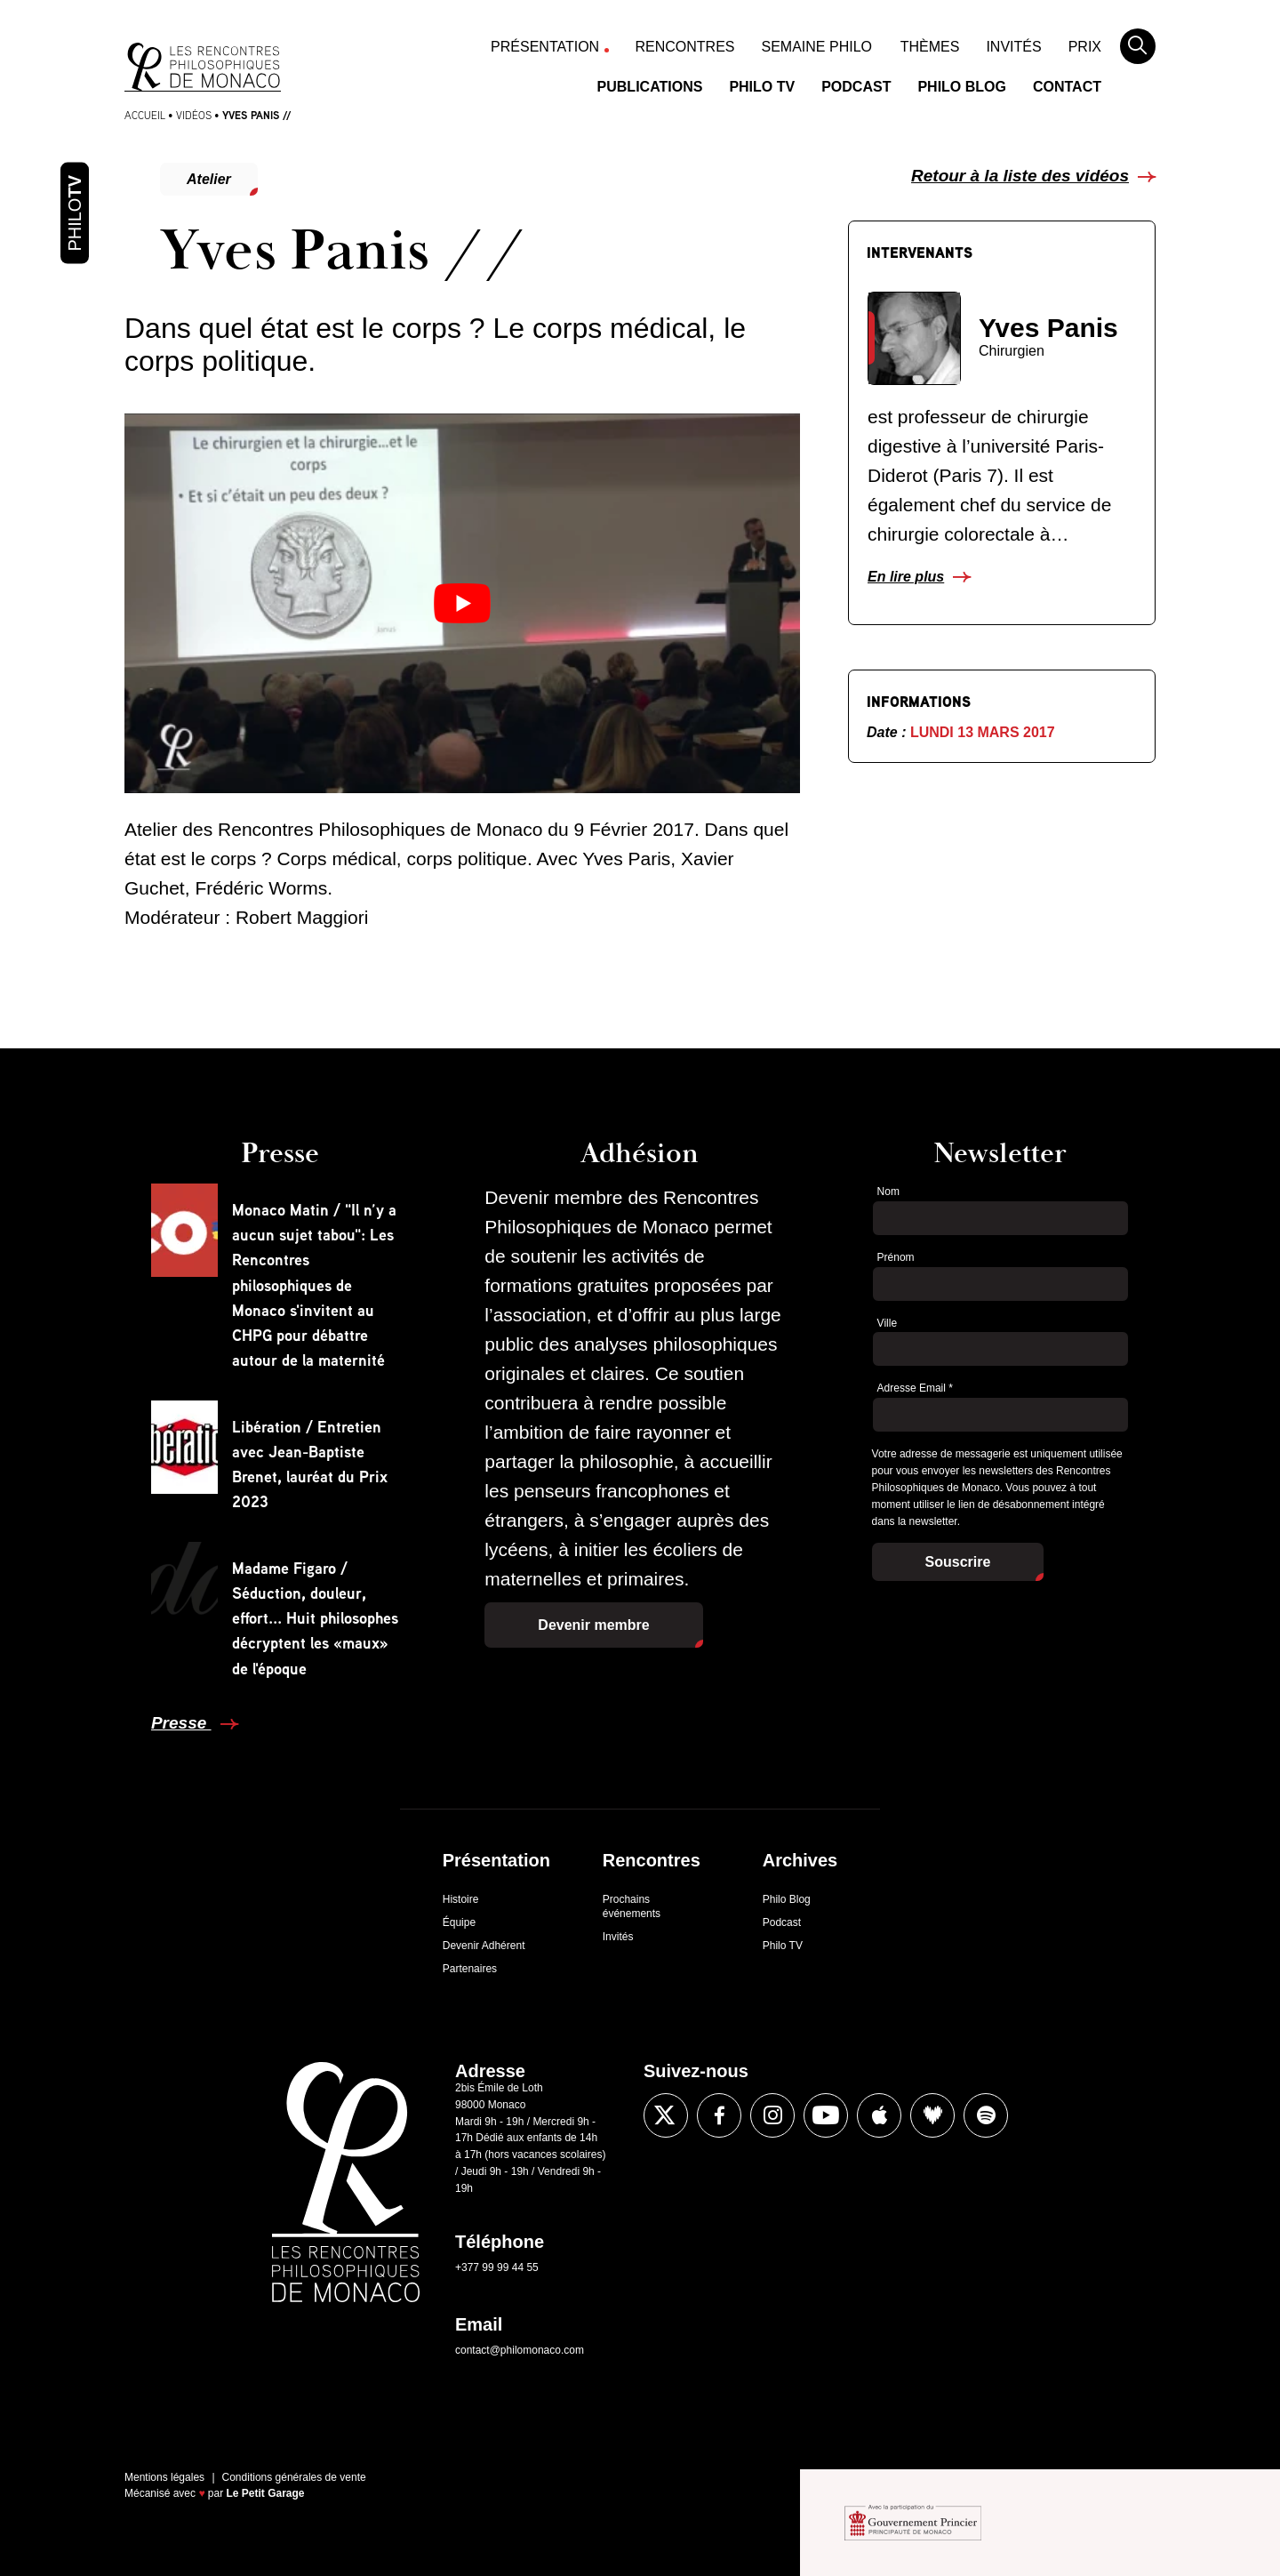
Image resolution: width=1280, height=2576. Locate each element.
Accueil (144, 115)
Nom (888, 1191)
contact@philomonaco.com (519, 2350)
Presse (181, 1722)
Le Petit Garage (266, 2493)
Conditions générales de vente (294, 2477)
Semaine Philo (817, 46)
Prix (1084, 46)
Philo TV (762, 86)
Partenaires (470, 1968)
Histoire (461, 1899)
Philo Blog (961, 86)
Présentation (545, 46)
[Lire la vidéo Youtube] (462, 603)
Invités (1013, 46)
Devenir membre (593, 1625)
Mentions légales (164, 2477)
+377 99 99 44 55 (497, 2267)
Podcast (856, 86)
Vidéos (194, 115)
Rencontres (685, 46)
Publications (650, 86)
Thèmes (930, 46)
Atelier (209, 179)
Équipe (459, 1922)
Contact (1067, 86)
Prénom (896, 1257)
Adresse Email (915, 1388)
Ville (887, 1323)
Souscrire (958, 1561)
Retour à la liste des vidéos (1020, 175)
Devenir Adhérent (484, 1945)
